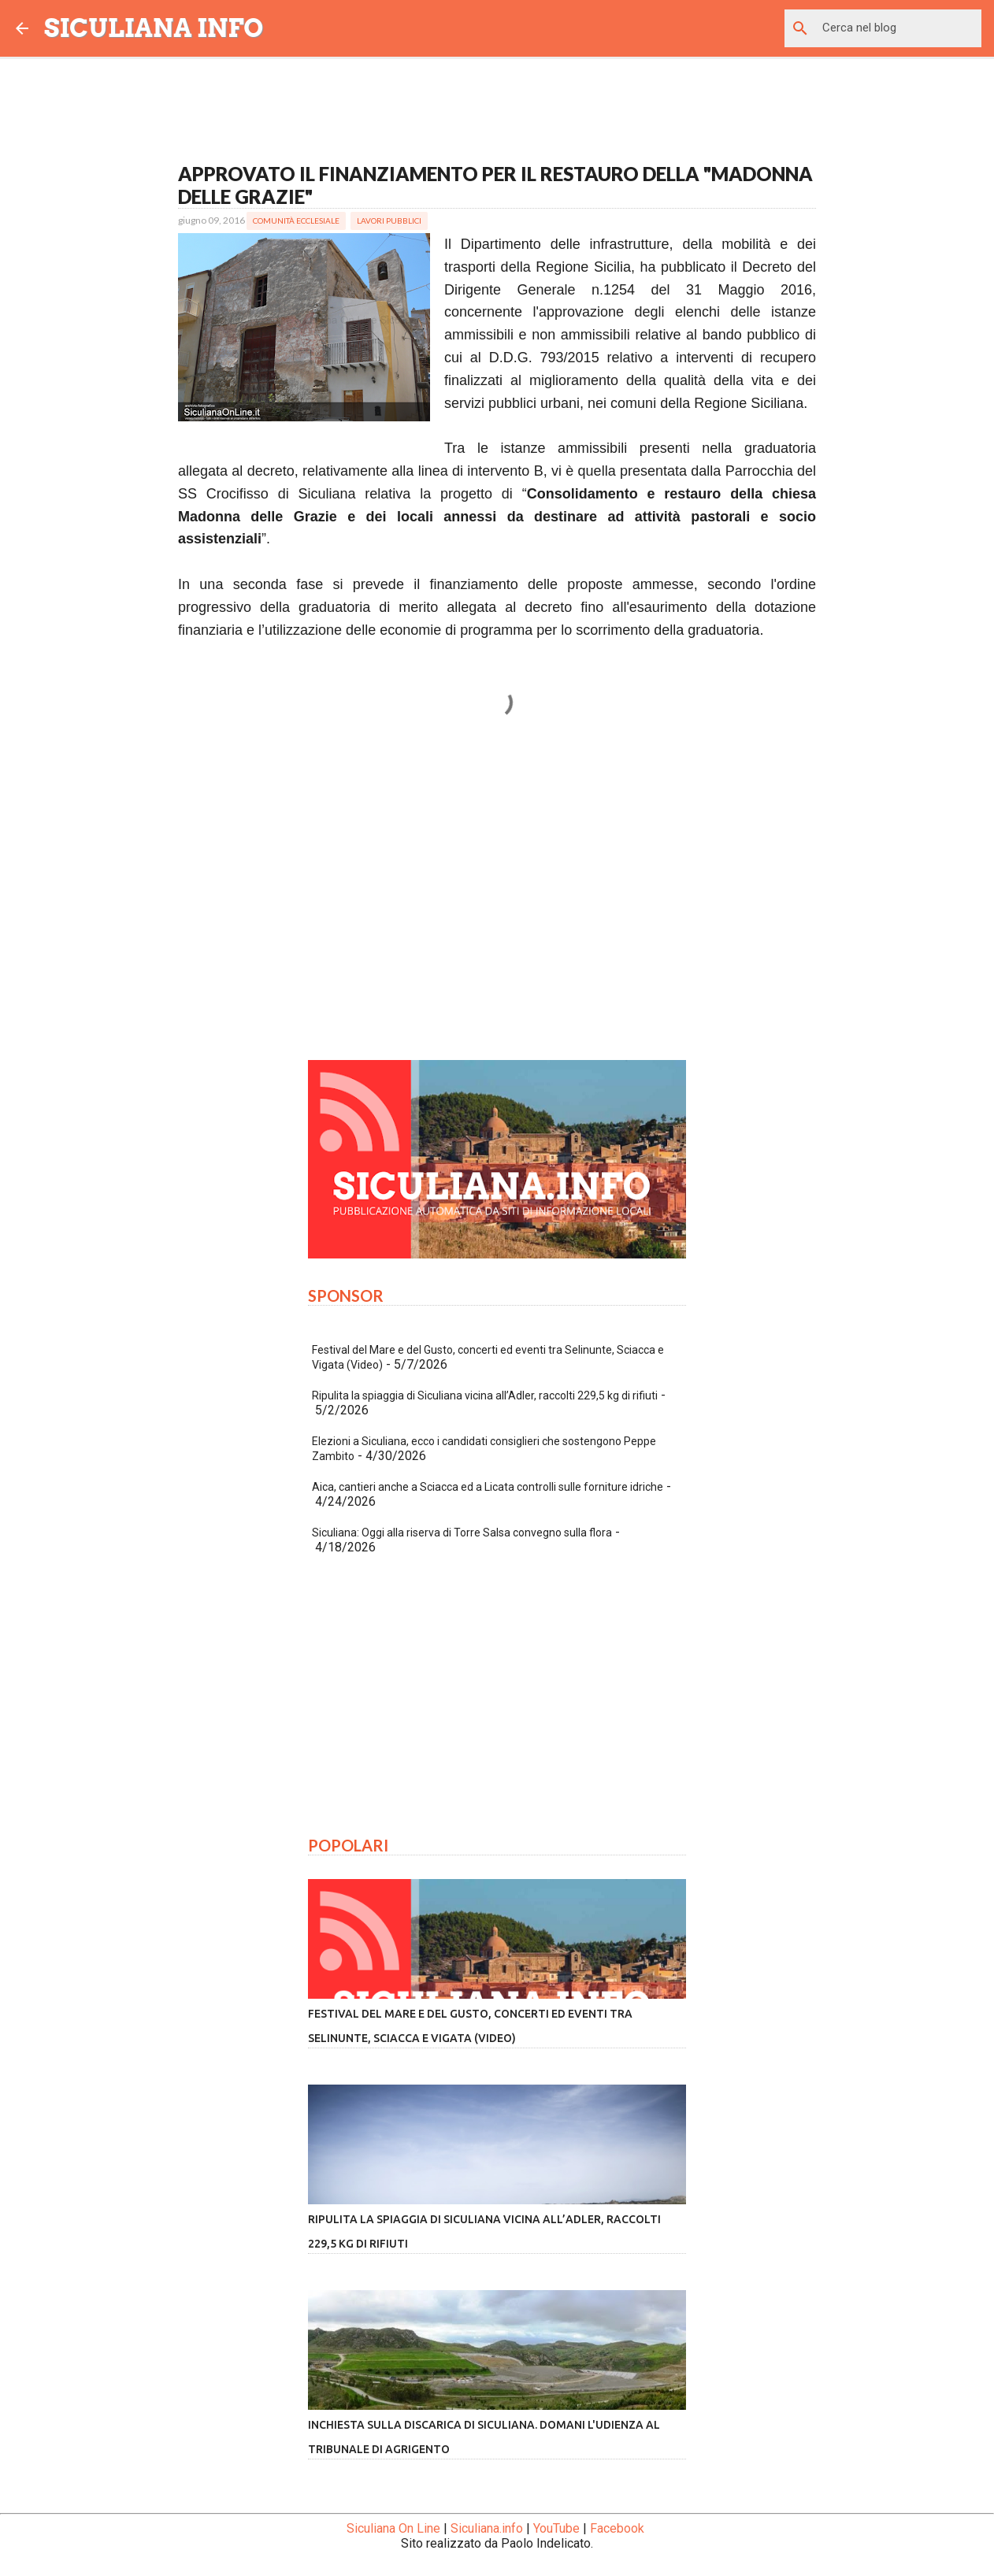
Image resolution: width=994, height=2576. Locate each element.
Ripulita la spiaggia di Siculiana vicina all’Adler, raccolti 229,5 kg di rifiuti (485, 1395)
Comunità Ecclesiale (296, 220)
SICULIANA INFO (154, 28)
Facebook (617, 2528)
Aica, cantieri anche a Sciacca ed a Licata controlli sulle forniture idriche (487, 1487)
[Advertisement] (497, 901)
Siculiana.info (487, 2528)
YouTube (556, 2528)
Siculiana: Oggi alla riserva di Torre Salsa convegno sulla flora (462, 1532)
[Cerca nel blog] (898, 28)
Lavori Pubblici (389, 220)
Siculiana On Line (393, 2528)
